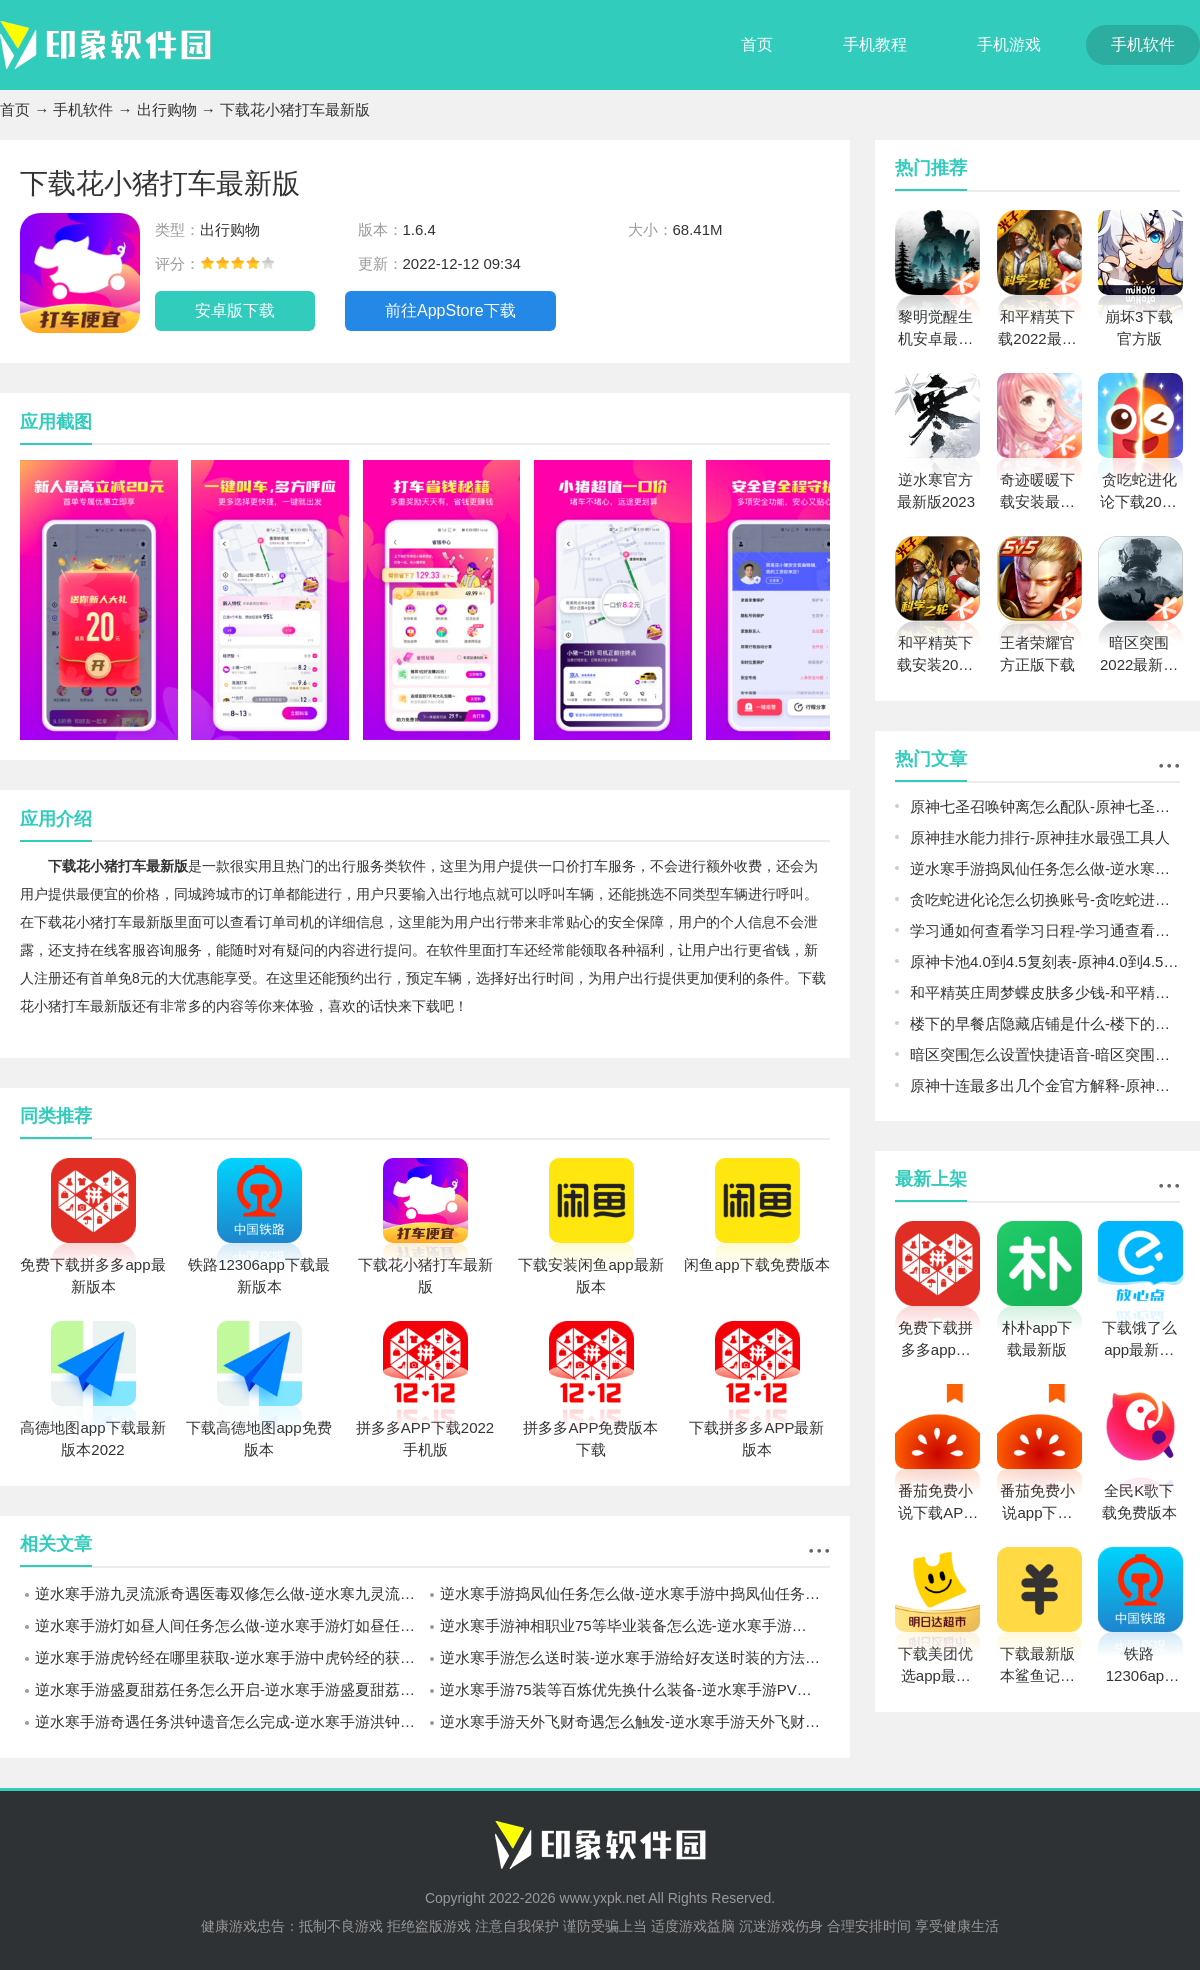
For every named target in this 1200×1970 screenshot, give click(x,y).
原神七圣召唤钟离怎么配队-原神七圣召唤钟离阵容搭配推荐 (1045, 806)
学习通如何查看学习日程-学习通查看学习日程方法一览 (1045, 930)
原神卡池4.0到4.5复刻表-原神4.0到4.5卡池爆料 (1045, 961)
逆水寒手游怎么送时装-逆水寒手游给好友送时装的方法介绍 (635, 1657)
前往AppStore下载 (450, 310)
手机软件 (1143, 44)
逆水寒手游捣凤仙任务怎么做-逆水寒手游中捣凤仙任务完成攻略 (635, 1593)
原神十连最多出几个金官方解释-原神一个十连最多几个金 (1045, 1085)
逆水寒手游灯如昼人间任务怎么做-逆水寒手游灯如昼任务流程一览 (230, 1625)
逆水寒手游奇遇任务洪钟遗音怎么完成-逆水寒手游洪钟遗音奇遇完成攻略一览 (230, 1721)
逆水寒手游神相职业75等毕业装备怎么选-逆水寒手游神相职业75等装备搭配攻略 (635, 1625)
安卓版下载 (235, 310)
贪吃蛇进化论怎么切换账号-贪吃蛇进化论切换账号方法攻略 (1045, 899)
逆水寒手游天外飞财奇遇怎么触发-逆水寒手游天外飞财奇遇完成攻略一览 (635, 1721)
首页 (757, 44)
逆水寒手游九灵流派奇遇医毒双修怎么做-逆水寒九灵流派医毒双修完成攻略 (230, 1593)
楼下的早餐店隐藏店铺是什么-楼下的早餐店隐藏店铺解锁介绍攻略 (1045, 1023)
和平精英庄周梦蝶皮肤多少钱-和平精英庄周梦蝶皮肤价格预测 (1045, 992)
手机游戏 (1009, 44)
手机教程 (875, 44)
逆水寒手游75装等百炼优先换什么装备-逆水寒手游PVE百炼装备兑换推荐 (635, 1689)
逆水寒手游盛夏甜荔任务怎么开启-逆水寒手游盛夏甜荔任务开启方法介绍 (230, 1689)
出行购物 (167, 109)
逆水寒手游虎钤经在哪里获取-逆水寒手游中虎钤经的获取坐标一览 (230, 1657)
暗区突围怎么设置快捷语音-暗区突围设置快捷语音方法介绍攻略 (1045, 1054)
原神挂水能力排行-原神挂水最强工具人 (1040, 837)
